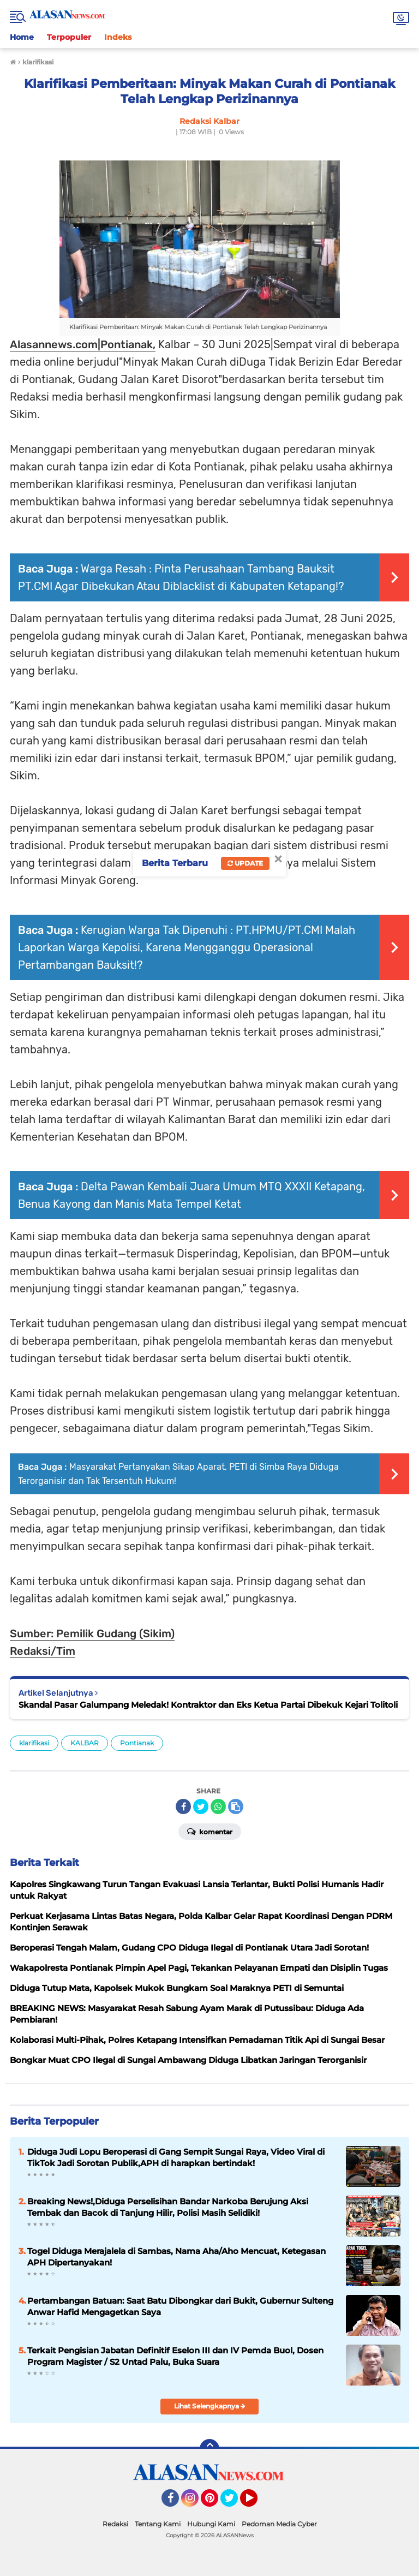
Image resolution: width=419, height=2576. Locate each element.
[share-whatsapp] (218, 1806)
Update (245, 863)
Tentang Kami (158, 2524)
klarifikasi (34, 1743)
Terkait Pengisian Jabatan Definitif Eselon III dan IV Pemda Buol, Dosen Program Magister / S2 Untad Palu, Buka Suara (175, 2356)
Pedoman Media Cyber (279, 2524)
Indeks (117, 37)
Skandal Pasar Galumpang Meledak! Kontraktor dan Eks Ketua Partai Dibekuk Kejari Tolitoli (208, 1705)
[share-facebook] (183, 1806)
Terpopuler (69, 37)
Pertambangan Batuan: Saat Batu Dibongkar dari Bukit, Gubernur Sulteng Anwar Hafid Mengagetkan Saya (180, 2306)
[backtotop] (209, 2449)
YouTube (256, 2503)
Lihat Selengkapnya (210, 2406)
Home (22, 37)
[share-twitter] (200, 1806)
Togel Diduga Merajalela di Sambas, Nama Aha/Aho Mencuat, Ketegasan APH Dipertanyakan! (176, 2257)
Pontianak (137, 1743)
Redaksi (115, 2524)
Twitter (234, 2503)
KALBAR (84, 1743)
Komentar (209, 1831)
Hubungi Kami (211, 2524)
